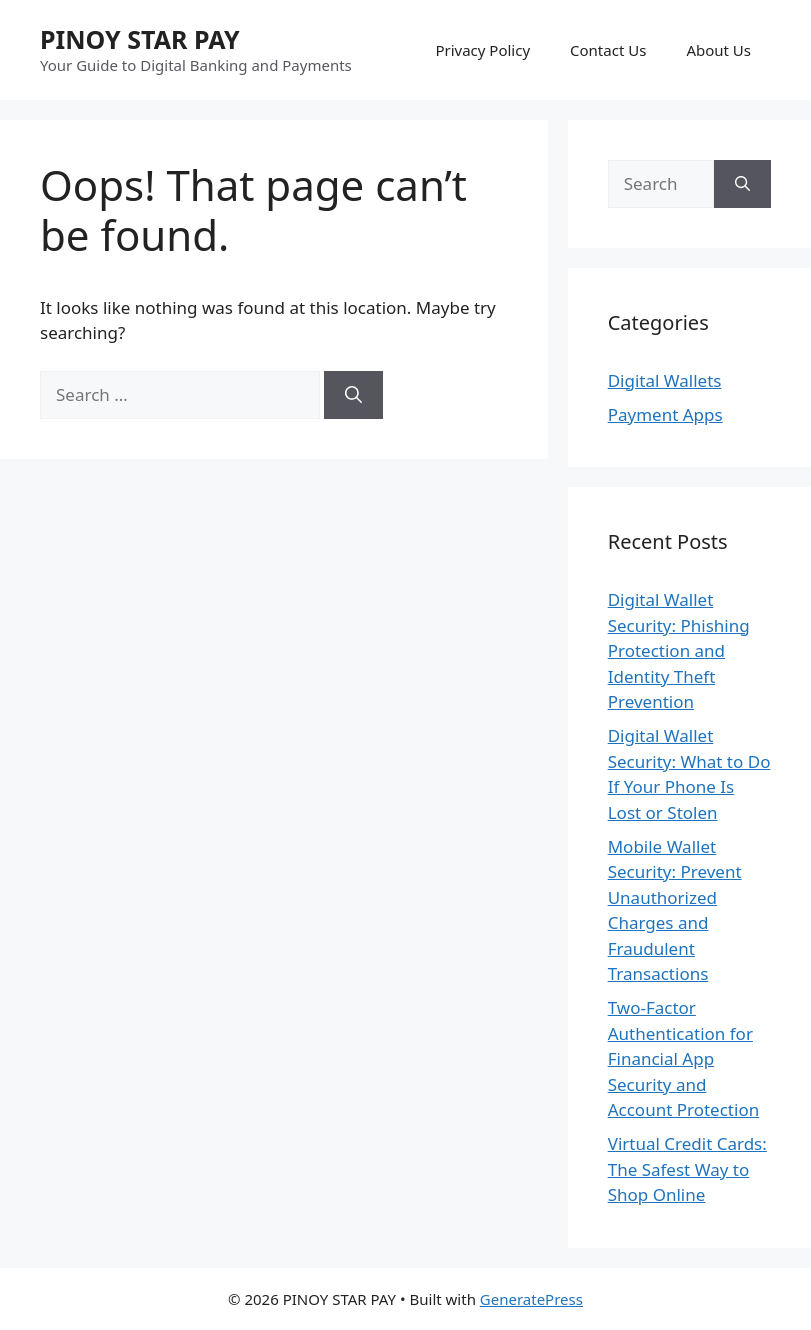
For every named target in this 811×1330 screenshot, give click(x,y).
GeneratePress (531, 1299)
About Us (718, 50)
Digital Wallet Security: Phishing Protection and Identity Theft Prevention (679, 650)
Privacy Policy (482, 50)
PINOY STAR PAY (140, 39)
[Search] (353, 395)
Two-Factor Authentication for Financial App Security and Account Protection (684, 1058)
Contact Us (608, 50)
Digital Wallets (665, 380)
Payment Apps (665, 414)
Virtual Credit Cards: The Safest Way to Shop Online (687, 1169)
